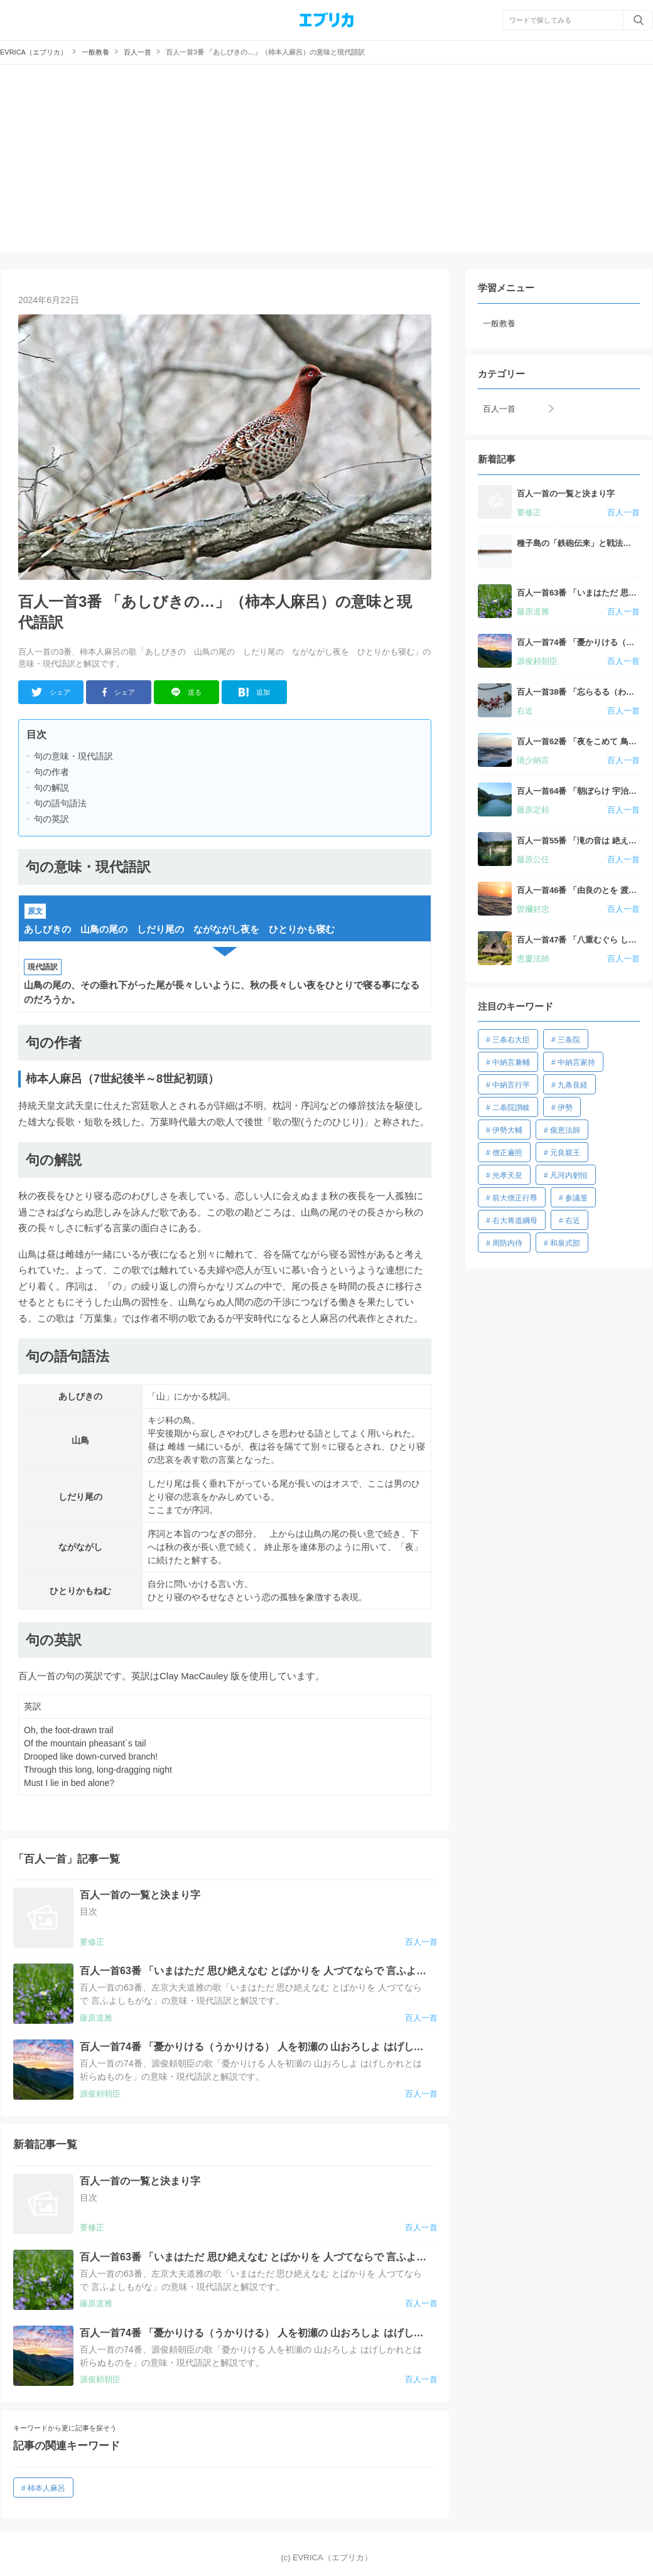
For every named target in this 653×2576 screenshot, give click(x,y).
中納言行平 (511, 1085)
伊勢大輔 (507, 1130)
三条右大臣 (511, 1039)
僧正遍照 (507, 1152)
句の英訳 (51, 819)
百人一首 (499, 409)
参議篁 (576, 1198)
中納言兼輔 (511, 1062)
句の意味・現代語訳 (73, 756)
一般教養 (499, 323)
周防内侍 (507, 1243)
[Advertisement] (326, 159)
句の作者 (51, 772)
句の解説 (51, 788)
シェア (50, 692)
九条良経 (573, 1085)
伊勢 (565, 1107)
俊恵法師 (565, 1130)
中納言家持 (576, 1062)
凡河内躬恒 (569, 1175)
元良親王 (565, 1152)
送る (186, 692)
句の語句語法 (60, 803)
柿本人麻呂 (46, 2488)
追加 (255, 692)
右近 (572, 1220)
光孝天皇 (507, 1175)
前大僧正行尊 (514, 1198)
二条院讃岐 (511, 1107)
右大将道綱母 (514, 1220)
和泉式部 (565, 1243)
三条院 (569, 1039)
